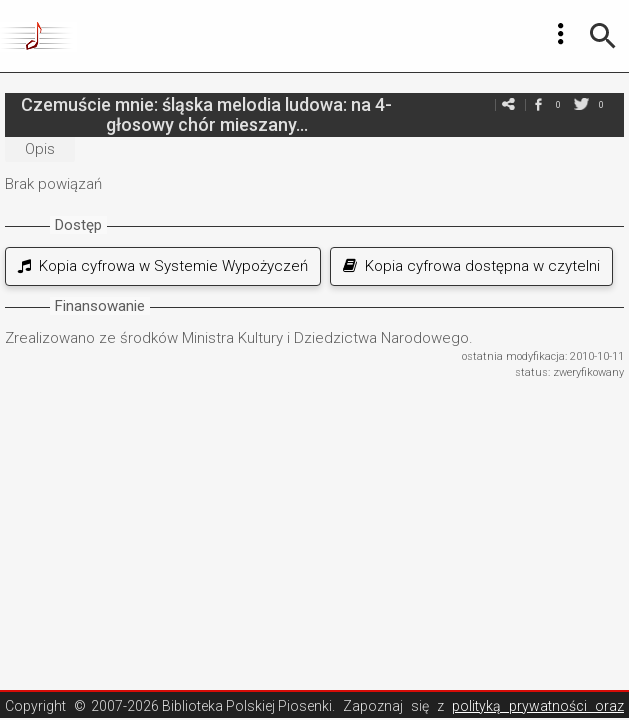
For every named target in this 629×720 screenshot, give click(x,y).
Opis (40, 149)
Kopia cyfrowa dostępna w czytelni (471, 266)
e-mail (508, 104)
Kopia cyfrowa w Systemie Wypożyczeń (163, 266)
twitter (581, 104)
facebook (538, 104)
